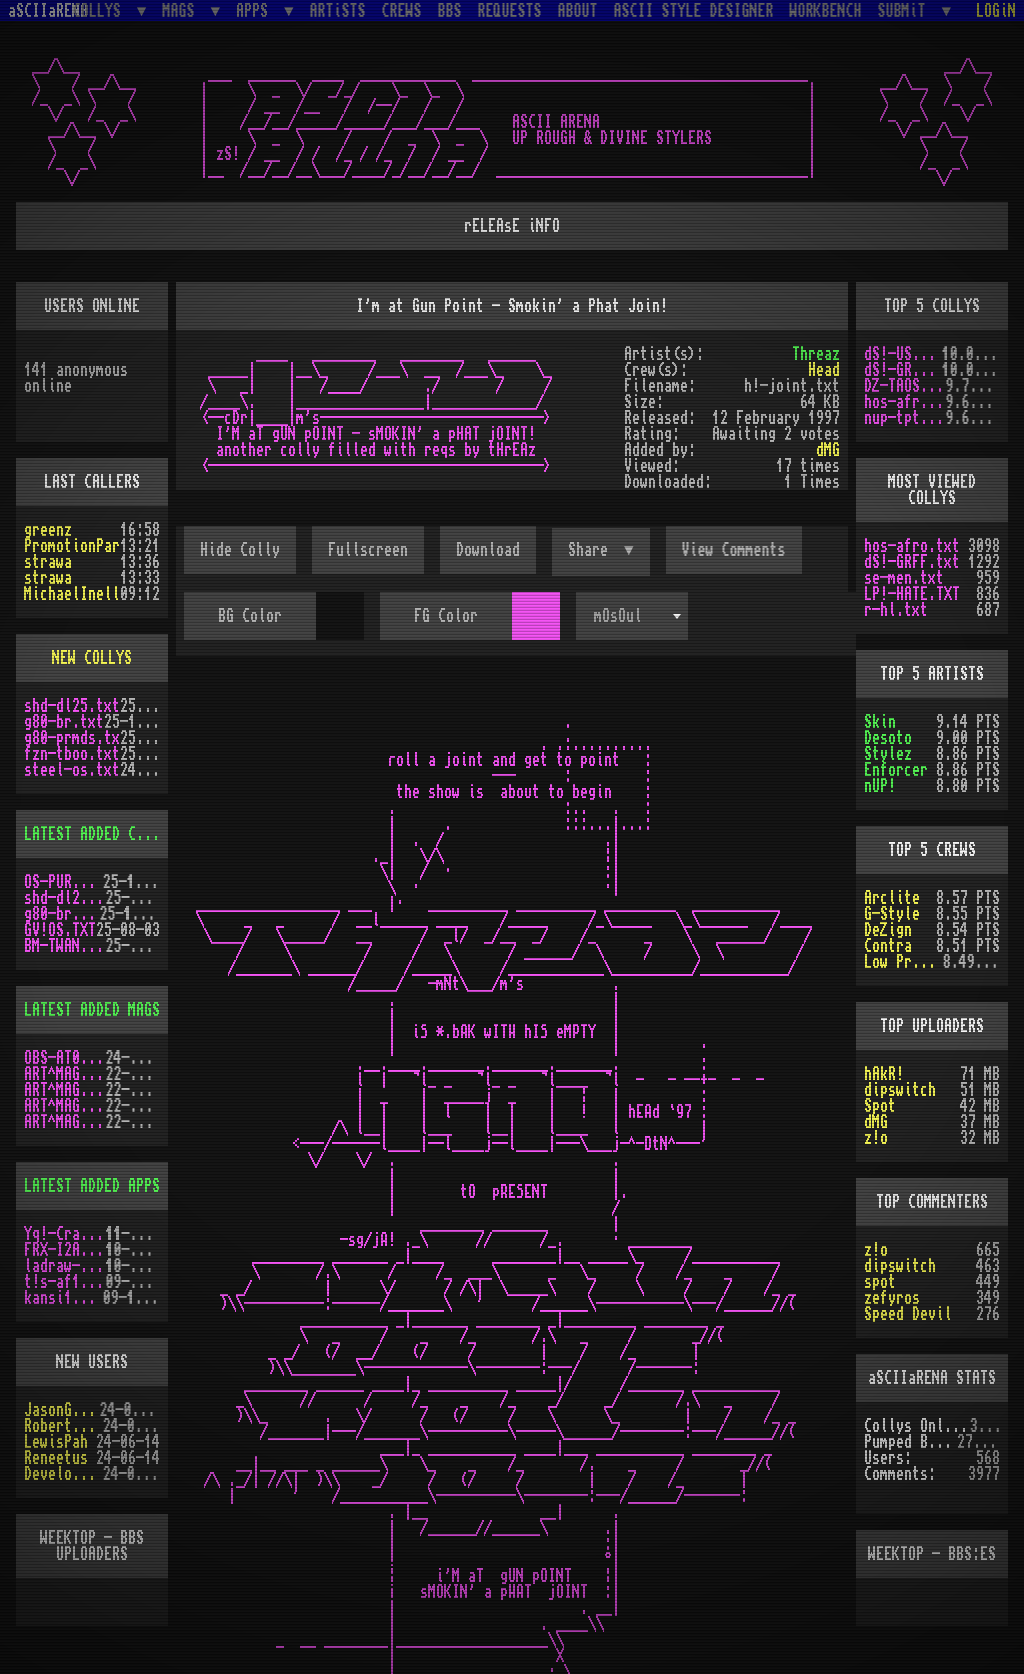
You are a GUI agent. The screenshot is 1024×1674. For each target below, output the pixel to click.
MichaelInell (72, 594)
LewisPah (56, 1442)
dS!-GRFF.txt (903, 370)
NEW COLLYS (92, 658)
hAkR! (884, 1074)
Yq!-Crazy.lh (65, 1234)
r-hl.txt (896, 610)
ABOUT (578, 11)
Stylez (888, 754)
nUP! (880, 786)
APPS (256, 10)
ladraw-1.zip (65, 1266)
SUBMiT (906, 10)
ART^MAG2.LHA (65, 1122)
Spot (880, 1106)
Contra (888, 946)
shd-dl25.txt (72, 706)
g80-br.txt (64, 722)
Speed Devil (908, 1314)
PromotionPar (72, 546)
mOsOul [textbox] (618, 616)
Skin (880, 722)
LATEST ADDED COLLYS (100, 834)
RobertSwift (63, 1426)
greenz (48, 530)
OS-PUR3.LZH (63, 882)
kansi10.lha (63, 1298)
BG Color (250, 616)
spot (880, 1282)
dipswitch (900, 1090)
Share (592, 550)
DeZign (888, 930)
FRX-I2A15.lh (65, 1250)
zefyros (892, 1298)
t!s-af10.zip (65, 1282)
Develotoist (63, 1474)
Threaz (816, 354)
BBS (450, 11)
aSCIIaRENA (48, 11)
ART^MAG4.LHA (65, 1090)
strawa (48, 562)
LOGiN (996, 11)
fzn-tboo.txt (72, 754)
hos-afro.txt (905, 402)
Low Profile (903, 962)
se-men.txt (904, 578)
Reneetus (56, 1458)
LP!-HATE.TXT (912, 594)
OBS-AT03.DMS (65, 1058)
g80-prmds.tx (72, 738)
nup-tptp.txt (905, 418)
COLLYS (101, 10)
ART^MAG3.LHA (65, 1074)
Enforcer (896, 770)
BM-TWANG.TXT (65, 946)
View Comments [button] (734, 550)
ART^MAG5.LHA (65, 1106)
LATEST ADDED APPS (92, 1186)
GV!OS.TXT (60, 930)
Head (824, 370)
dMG (828, 450)
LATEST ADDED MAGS (92, 1010)
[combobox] (632, 616)
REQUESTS (510, 11)
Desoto (888, 738)
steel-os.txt (72, 770)
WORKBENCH (826, 11)
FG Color (446, 616)
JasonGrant (62, 1410)
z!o (876, 1138)
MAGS (182, 10)
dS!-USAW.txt (903, 354)
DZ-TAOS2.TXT (905, 386)
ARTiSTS (338, 11)
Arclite (892, 898)
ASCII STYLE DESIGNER (694, 11)
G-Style (892, 914)
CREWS (402, 11)
